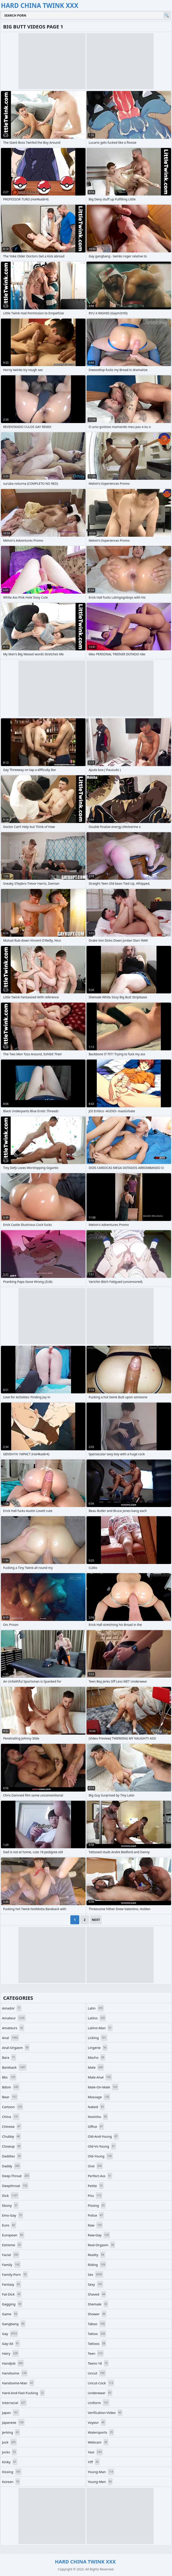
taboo (97, 2323)
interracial (14, 2402)
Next (96, 1920)
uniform (98, 2402)
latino (97, 2018)
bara (9, 2057)
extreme (12, 2245)
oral (95, 2166)
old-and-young (103, 2136)
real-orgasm (101, 2245)
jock (9, 2442)
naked (96, 2106)
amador (12, 2008)
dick (10, 2195)
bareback (14, 2067)
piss (95, 2195)
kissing (12, 2471)
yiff (94, 2462)
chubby (11, 2136)
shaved (97, 2294)
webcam (98, 2442)
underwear (100, 2392)
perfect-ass (100, 2175)
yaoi (95, 2452)
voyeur (97, 2422)
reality (96, 2254)
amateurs (13, 2027)
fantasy (11, 2284)
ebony (10, 2205)
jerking (11, 2432)
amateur (14, 2018)
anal (10, 2037)
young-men (100, 2481)
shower (97, 2314)
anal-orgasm (16, 2047)
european (13, 2235)
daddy (11, 2166)
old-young (100, 2156)
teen (96, 2353)
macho (96, 2057)
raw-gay (99, 2235)
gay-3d (11, 2343)
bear (10, 2097)
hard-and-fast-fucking (23, 2392)
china (10, 2116)
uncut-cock (101, 2383)
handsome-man (18, 2383)
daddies (12, 2156)
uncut (97, 2373)
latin (96, 2008)
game (10, 2314)
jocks (9, 2452)
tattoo (97, 2333)
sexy (95, 2284)
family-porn (15, 2274)
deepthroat (15, 2185)
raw (95, 2225)
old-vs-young (102, 2146)
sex (95, 2274)
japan (10, 2412)
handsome (15, 2373)
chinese (12, 2126)
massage (99, 2097)
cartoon (12, 2106)
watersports (101, 2432)
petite (96, 2185)
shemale (98, 2304)
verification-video (105, 2412)
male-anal (100, 2077)
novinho (98, 2116)
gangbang (14, 2323)
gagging (12, 2304)
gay (10, 2333)
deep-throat (16, 2175)
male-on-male (103, 2087)
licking (97, 2037)
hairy (10, 2353)
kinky (9, 2462)
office (96, 2126)
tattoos (97, 2343)
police (96, 2215)
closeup (12, 2146)
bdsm (10, 2087)
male (96, 2067)
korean (11, 2481)
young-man (101, 2471)
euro (9, 2225)
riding (97, 2264)
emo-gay (12, 2215)
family (11, 2264)
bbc (9, 2077)
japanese (13, 2422)
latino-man (100, 2027)
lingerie (98, 2047)
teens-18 (98, 2363)
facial (10, 2254)
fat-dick (12, 2294)
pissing (97, 2205)
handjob (13, 2363)
